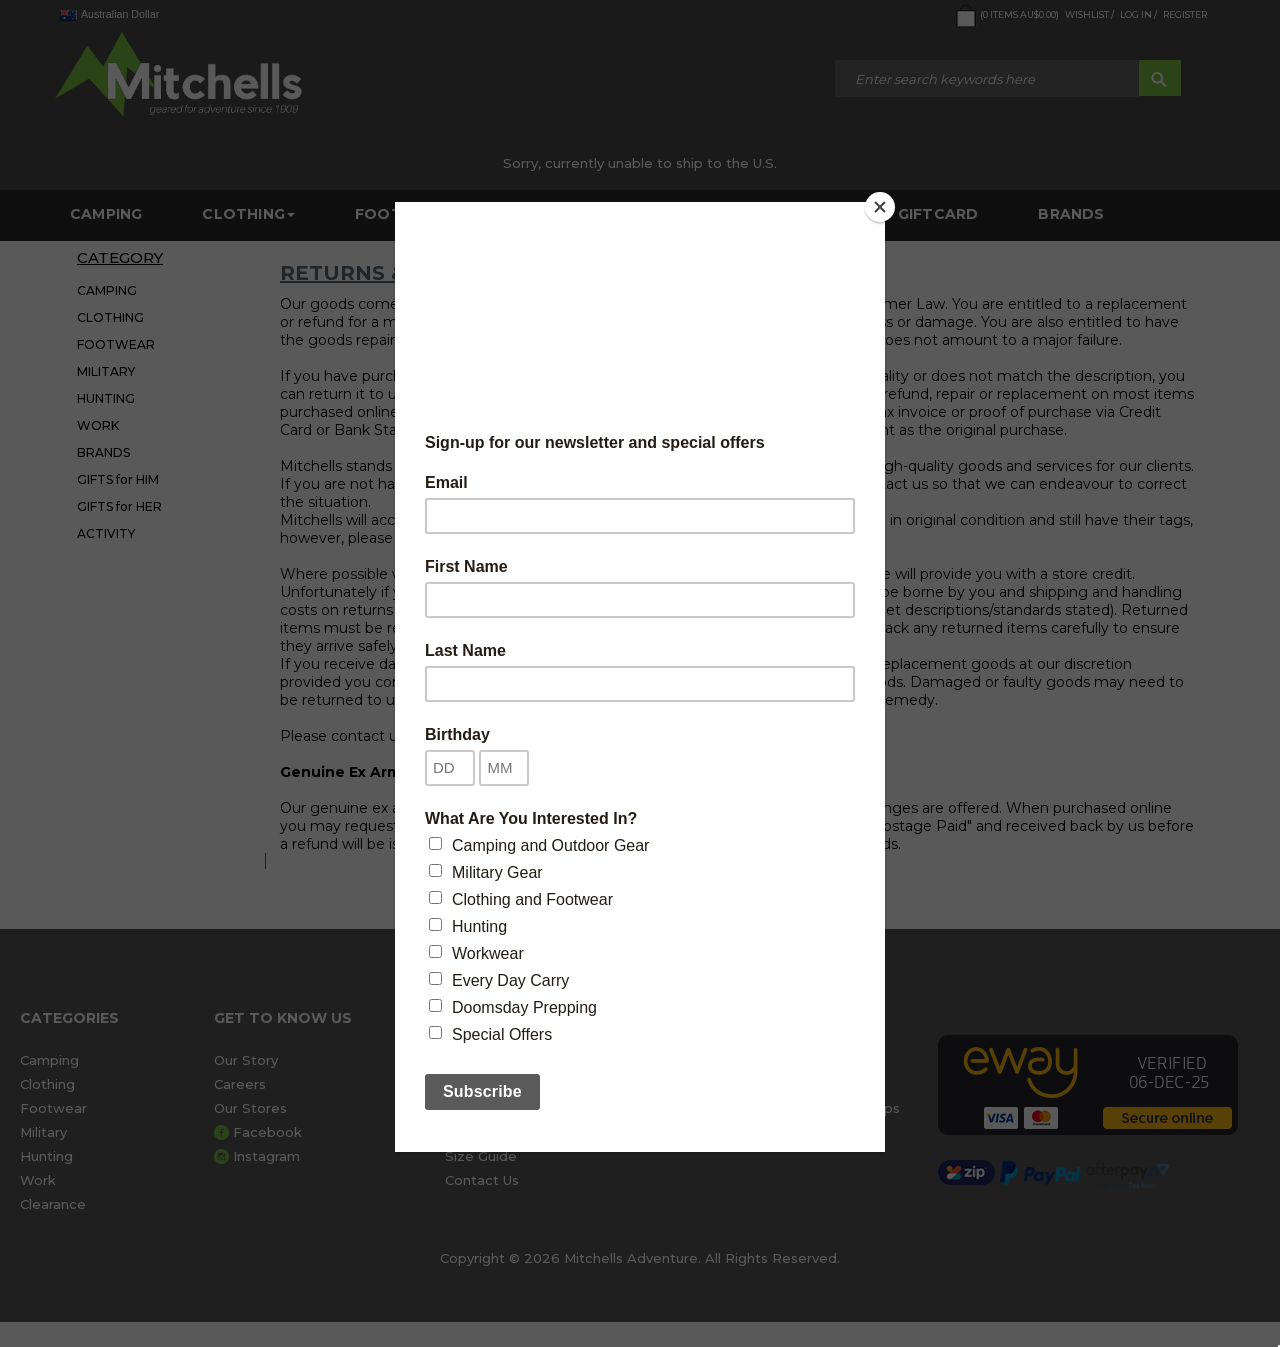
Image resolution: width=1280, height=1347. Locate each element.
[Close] (880, 207)
